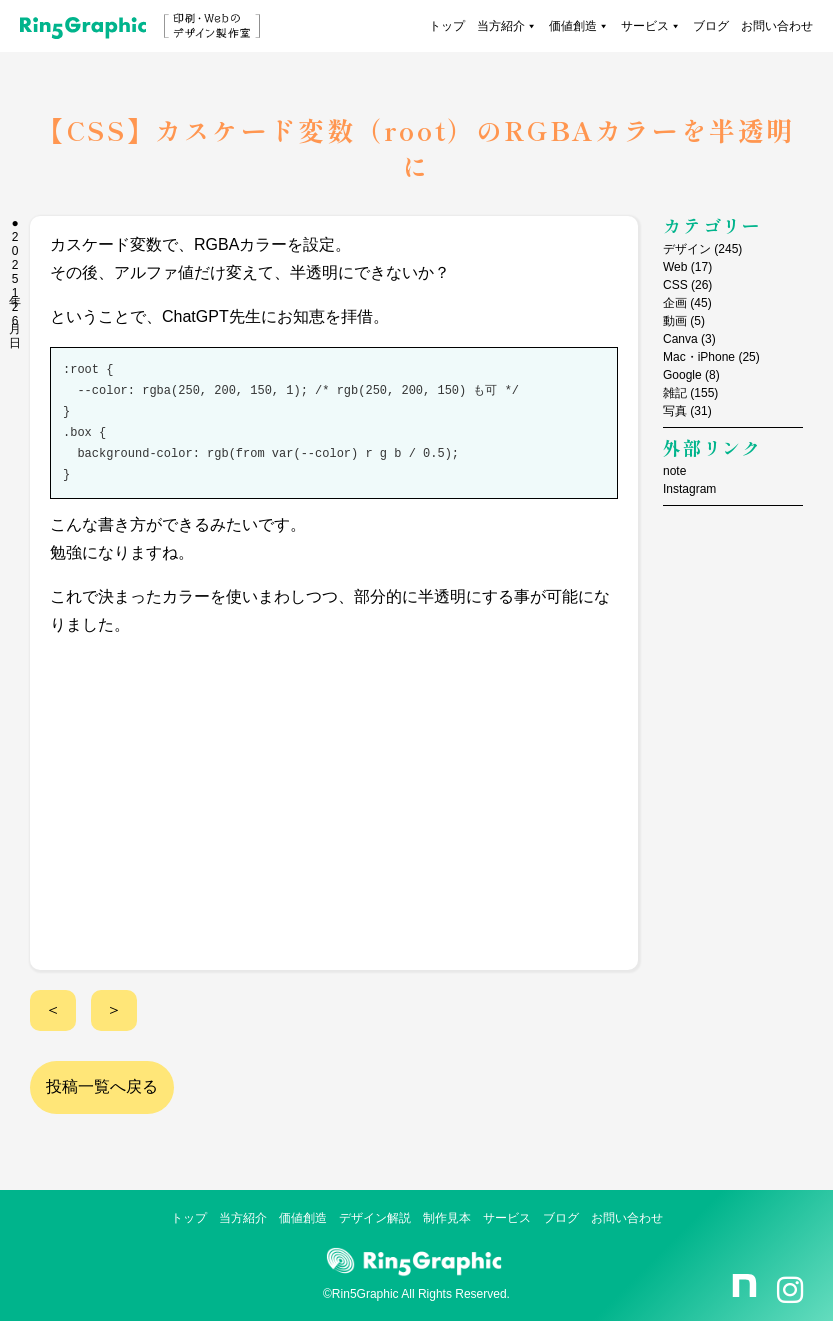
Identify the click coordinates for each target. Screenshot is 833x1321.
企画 (675, 303)
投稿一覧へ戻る (102, 1086)
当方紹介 (507, 26)
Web (675, 267)
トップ (447, 26)
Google (682, 375)
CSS (675, 285)
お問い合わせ (777, 26)
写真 (675, 411)
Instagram (689, 489)
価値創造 (579, 26)
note (674, 471)
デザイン (687, 249)
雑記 (675, 393)
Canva (680, 339)
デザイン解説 (375, 1218)
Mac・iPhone (699, 357)
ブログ (711, 26)
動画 (675, 321)
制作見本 (447, 1218)
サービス (651, 26)
